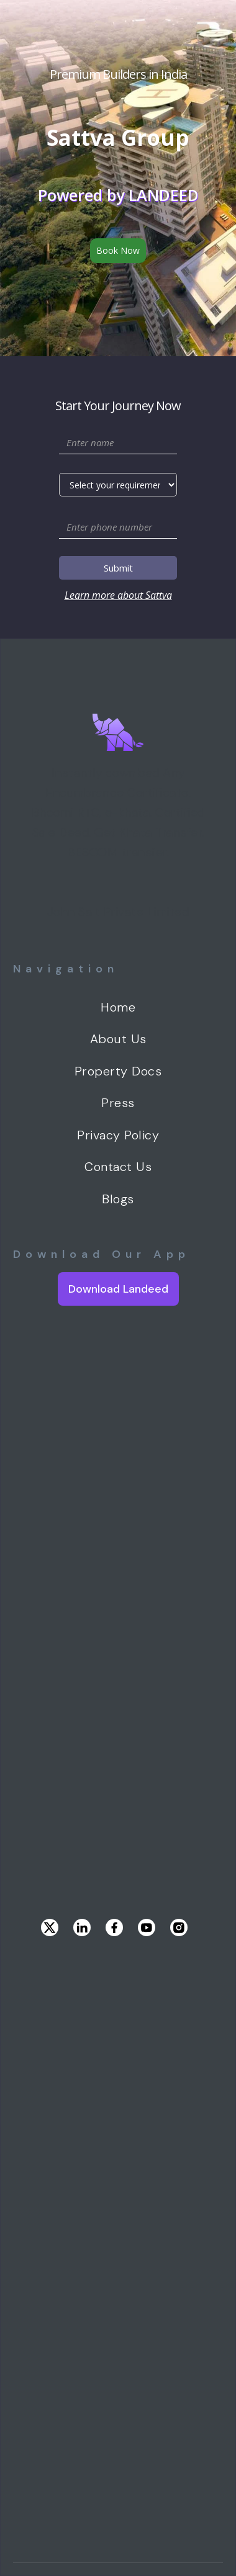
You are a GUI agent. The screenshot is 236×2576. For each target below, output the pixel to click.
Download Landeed (118, 1288)
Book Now (118, 250)
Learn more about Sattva (118, 595)
